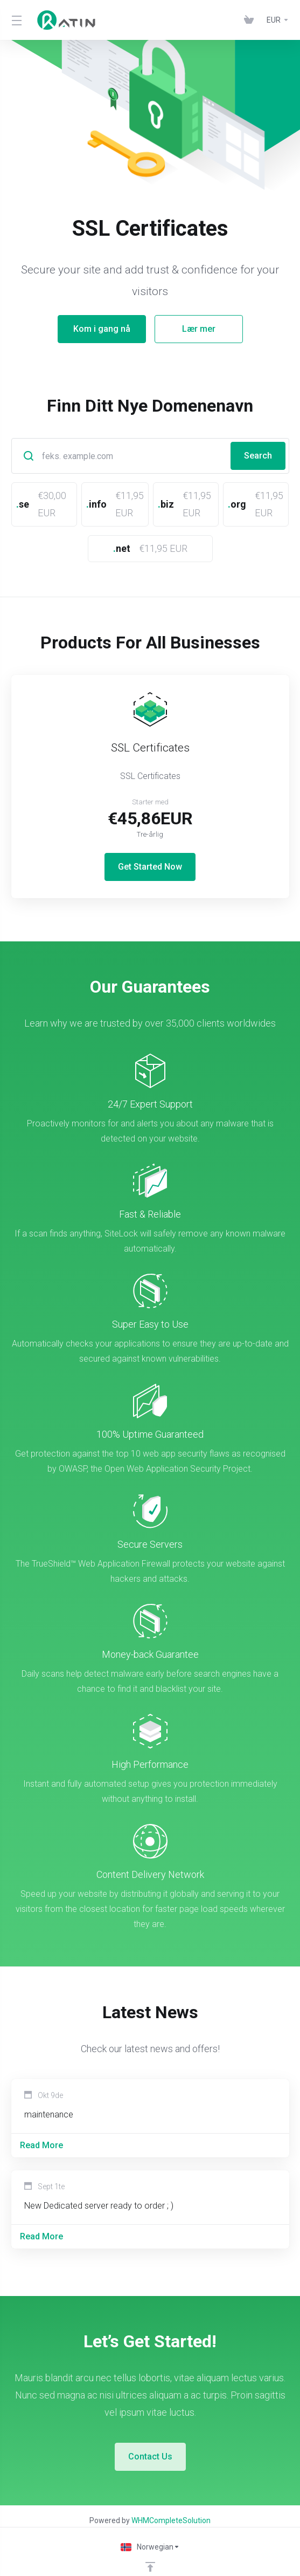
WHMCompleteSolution (171, 2500)
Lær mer (198, 329)
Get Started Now (150, 846)
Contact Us (150, 2436)
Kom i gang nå (101, 329)
